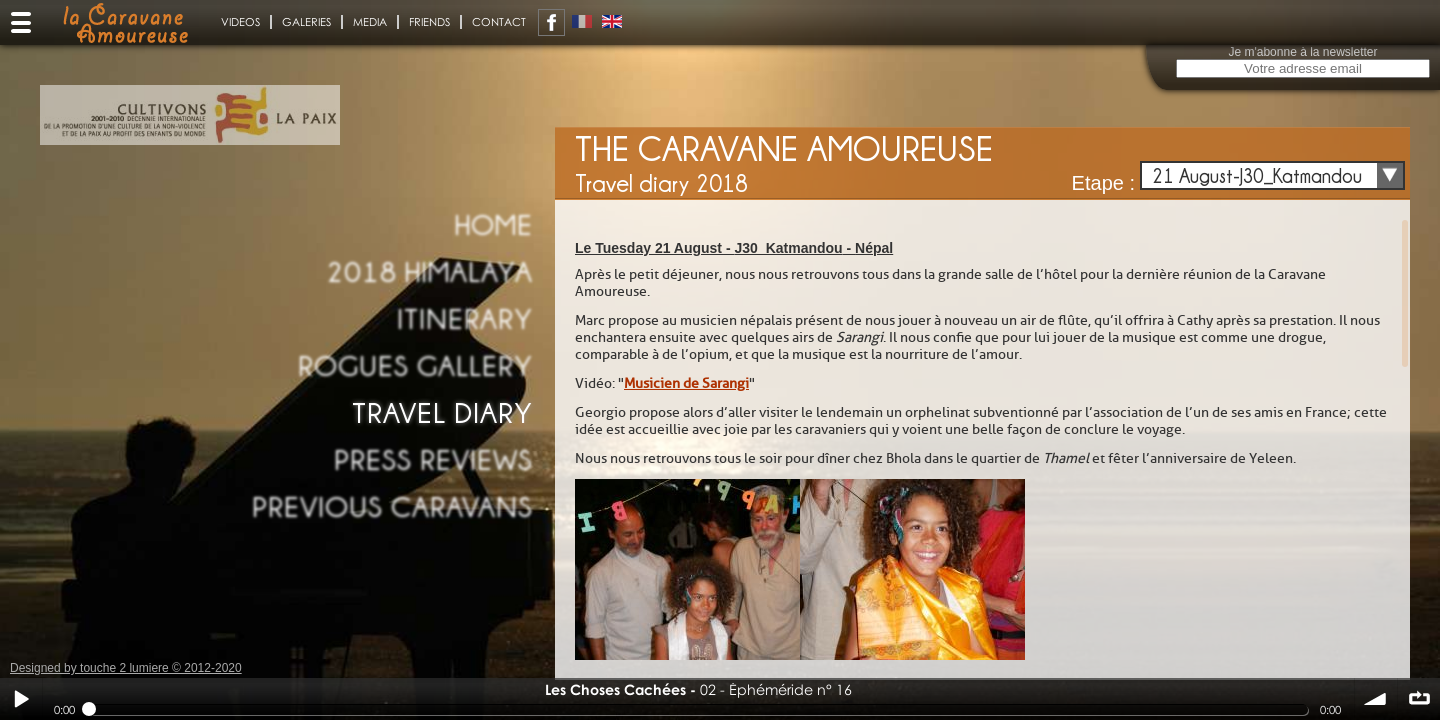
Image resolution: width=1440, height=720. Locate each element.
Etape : (1103, 183)
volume (1376, 699)
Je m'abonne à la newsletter (1302, 52)
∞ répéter (1419, 699)
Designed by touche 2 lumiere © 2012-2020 (126, 668)
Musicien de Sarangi (686, 383)
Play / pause (21, 699)
